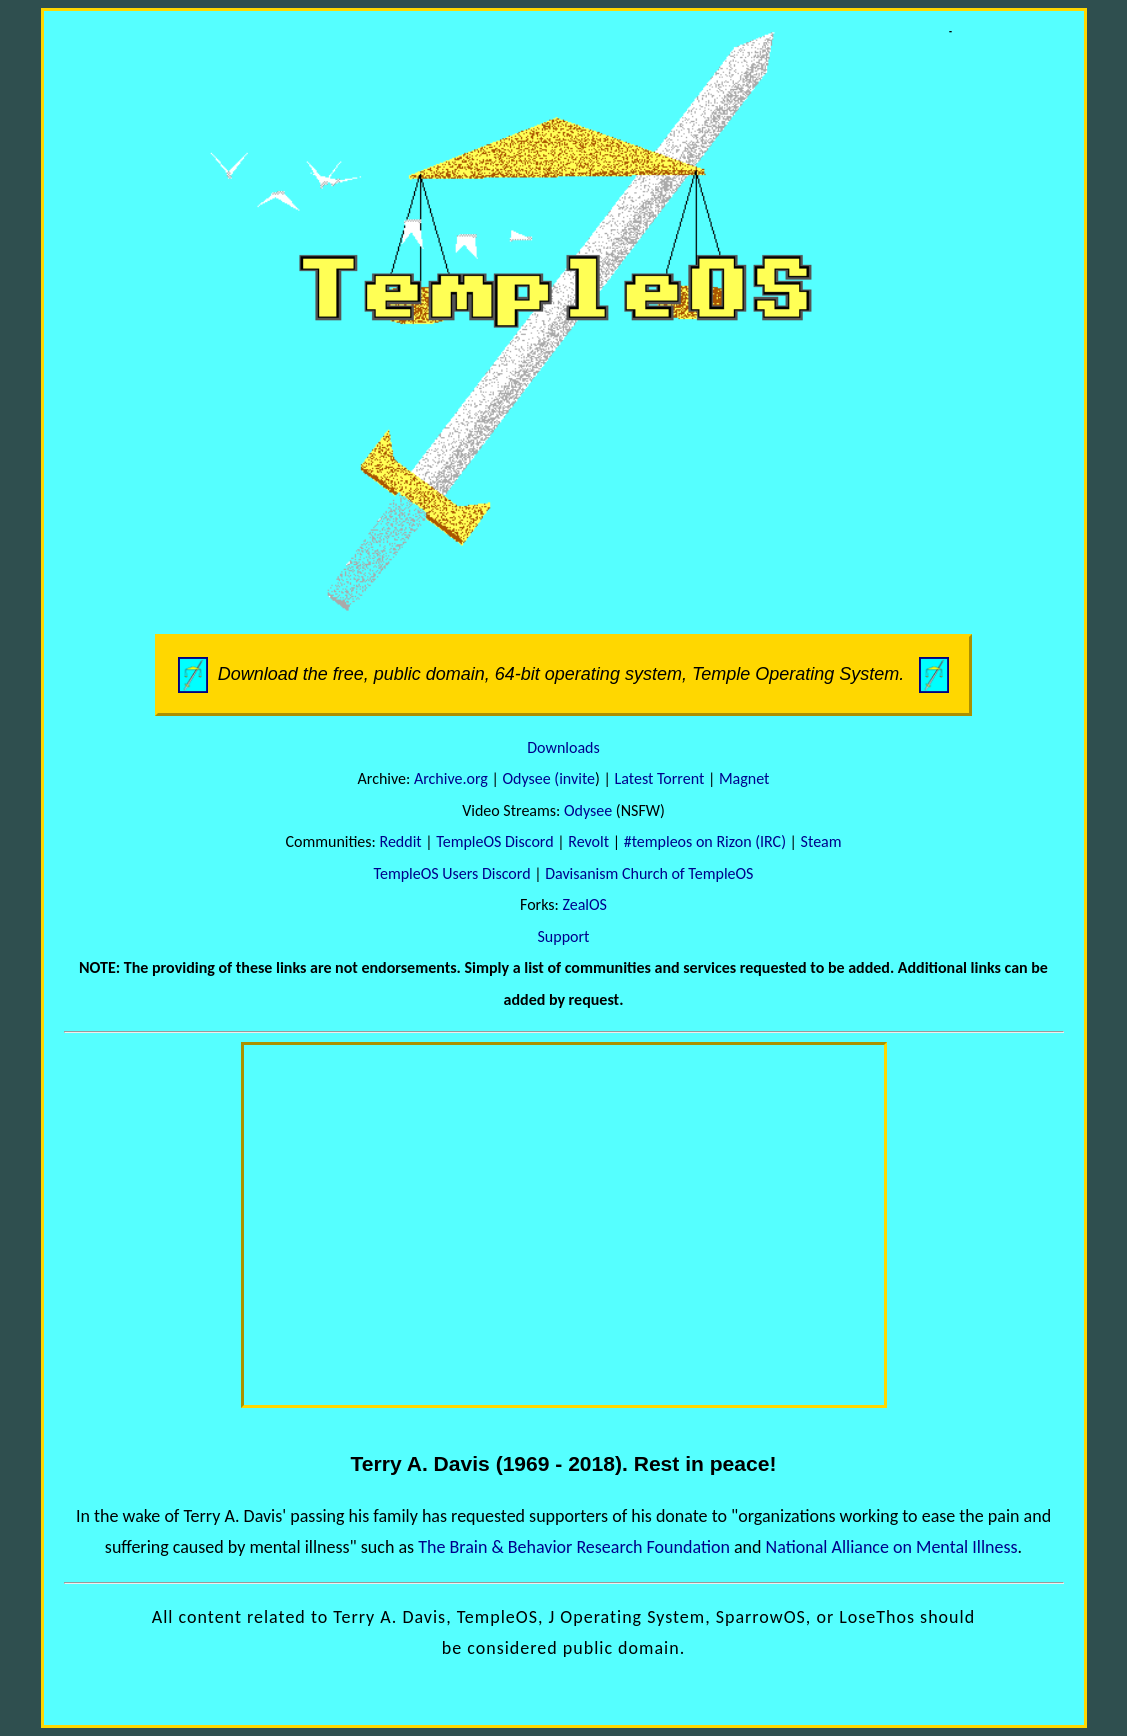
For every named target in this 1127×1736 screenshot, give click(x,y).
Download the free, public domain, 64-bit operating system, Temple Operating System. (564, 675)
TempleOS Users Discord (454, 873)
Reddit (402, 841)
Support (564, 936)
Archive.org (452, 778)
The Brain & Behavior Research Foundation (574, 1547)
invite (577, 778)
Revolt (590, 841)
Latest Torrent (660, 778)
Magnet (744, 778)
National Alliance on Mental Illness (892, 1547)
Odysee (588, 810)
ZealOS (584, 904)
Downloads (563, 747)
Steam (821, 841)
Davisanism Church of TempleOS (649, 873)
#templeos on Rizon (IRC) (707, 841)
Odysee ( (530, 778)
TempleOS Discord (496, 841)
